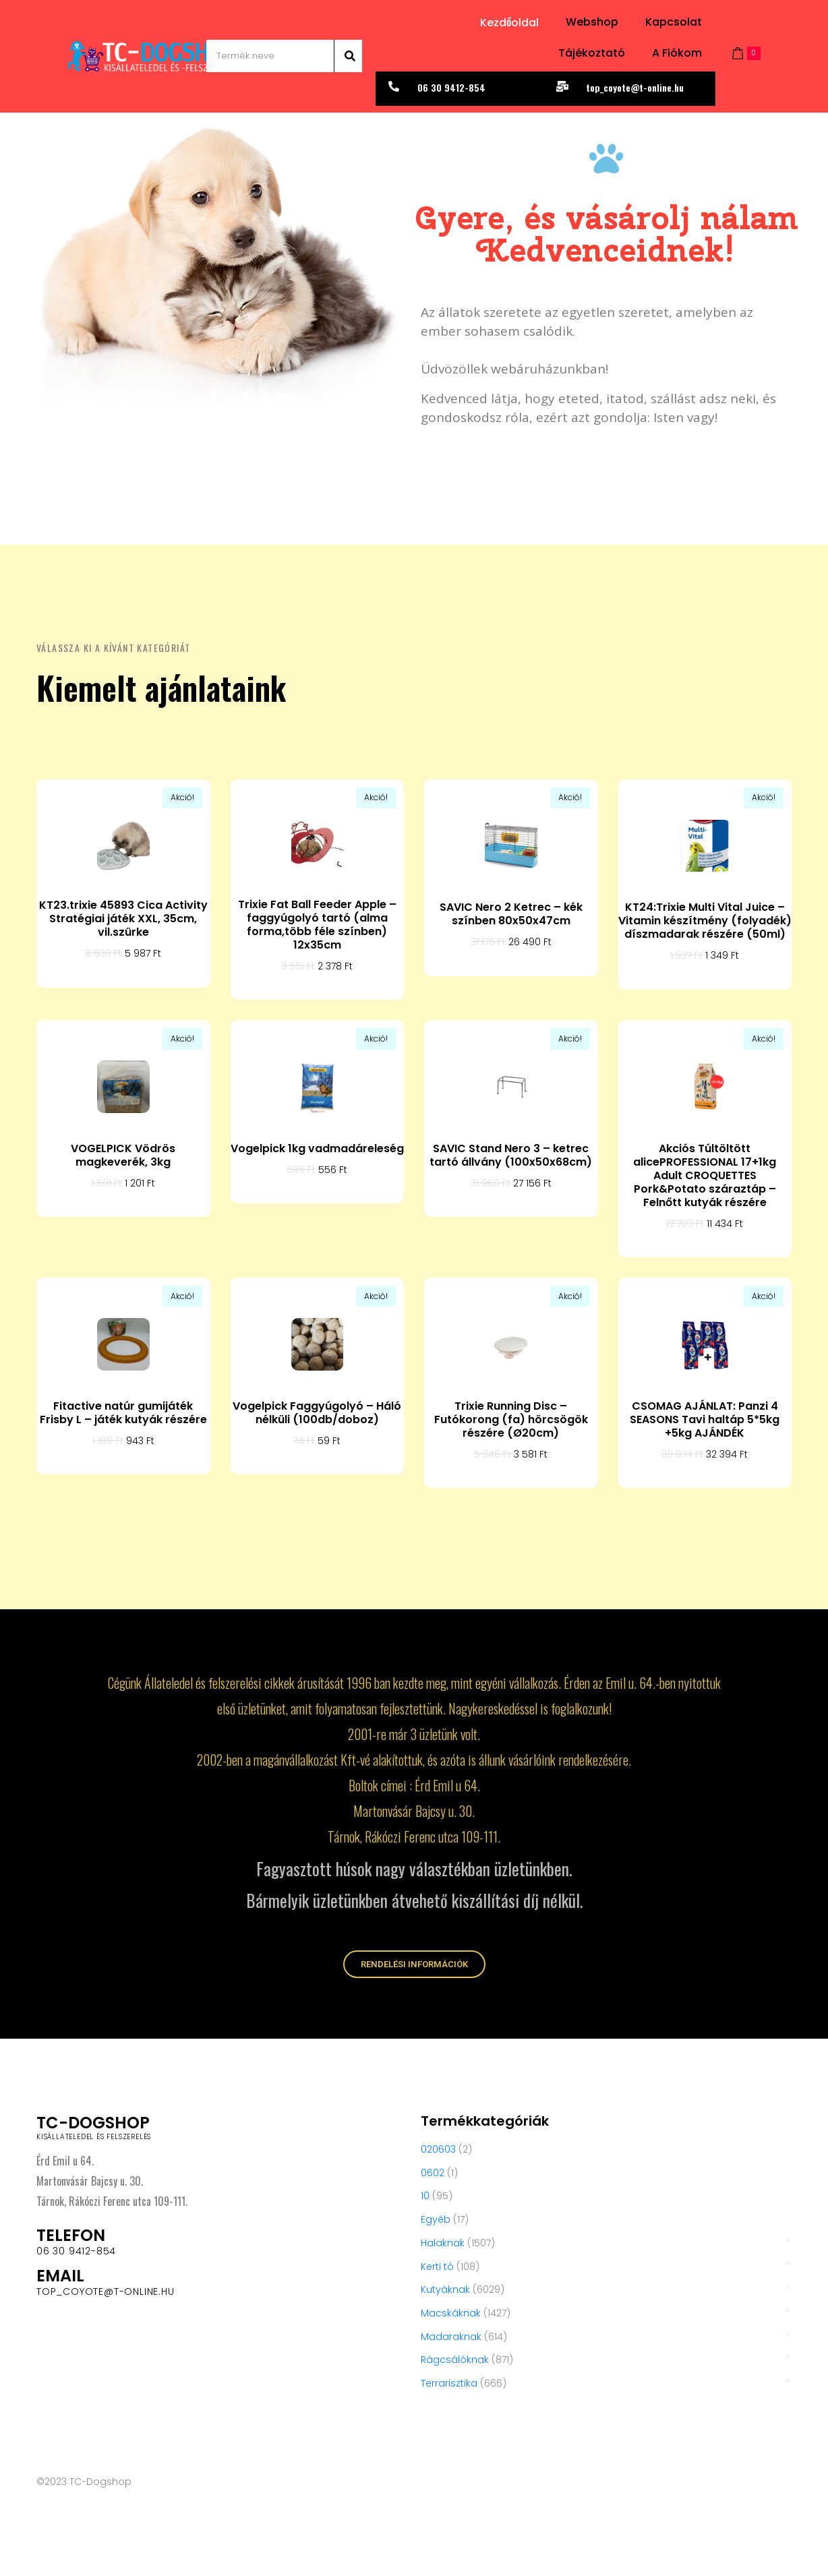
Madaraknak (451, 2336)
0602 (432, 2173)
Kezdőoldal (509, 22)
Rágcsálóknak (455, 2359)
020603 (438, 2149)
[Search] (348, 56)
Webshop (592, 22)
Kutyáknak (445, 2289)
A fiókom (677, 53)
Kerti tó (437, 2266)
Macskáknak (451, 2313)
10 (425, 2196)
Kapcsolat (673, 22)
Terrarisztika (449, 2383)
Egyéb (435, 2219)
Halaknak (443, 2243)
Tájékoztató (591, 53)
